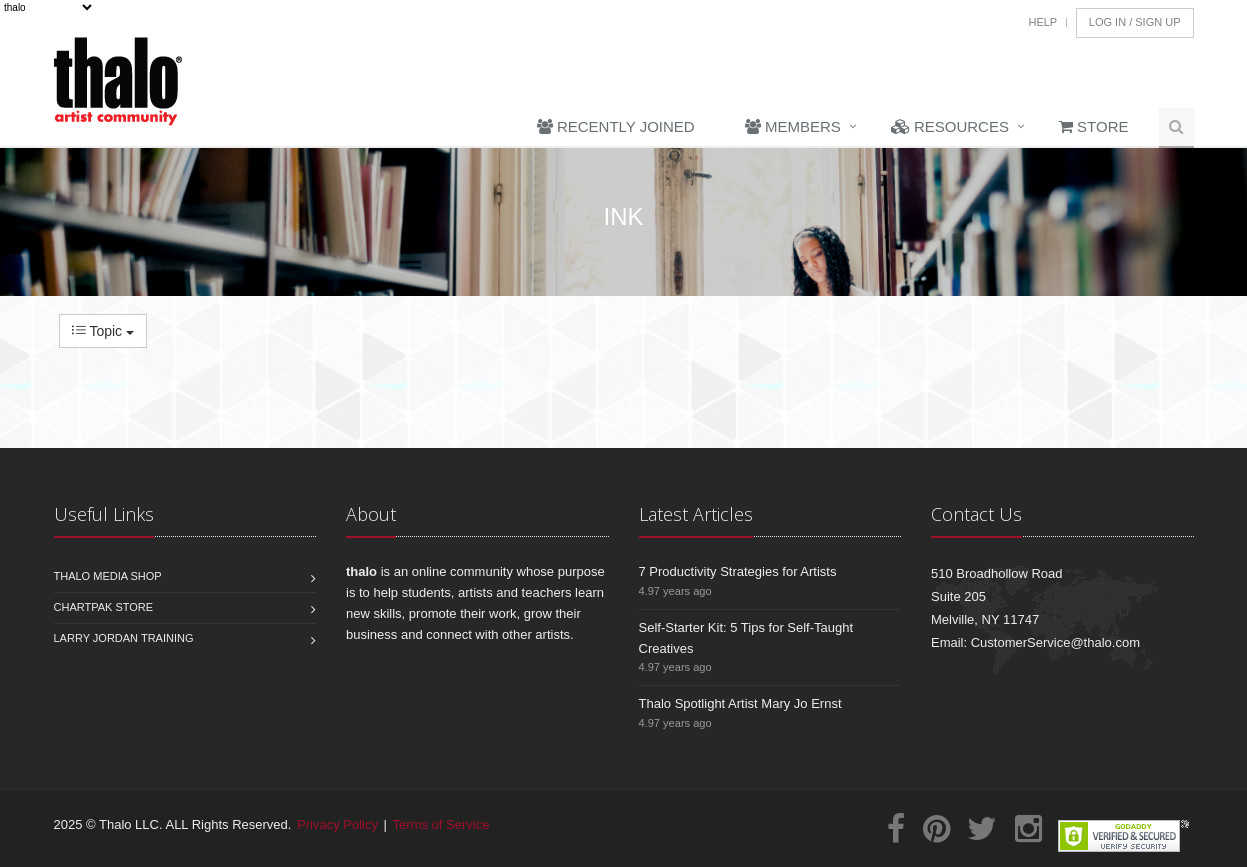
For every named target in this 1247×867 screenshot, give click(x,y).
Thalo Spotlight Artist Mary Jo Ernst (740, 703)
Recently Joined (616, 126)
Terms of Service (441, 824)
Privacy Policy (337, 824)
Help (1042, 22)
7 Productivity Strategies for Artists (738, 571)
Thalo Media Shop (108, 576)
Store (1094, 126)
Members (793, 126)
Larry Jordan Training (124, 638)
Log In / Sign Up (1135, 22)
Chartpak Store (104, 607)
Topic (103, 331)
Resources (950, 126)
